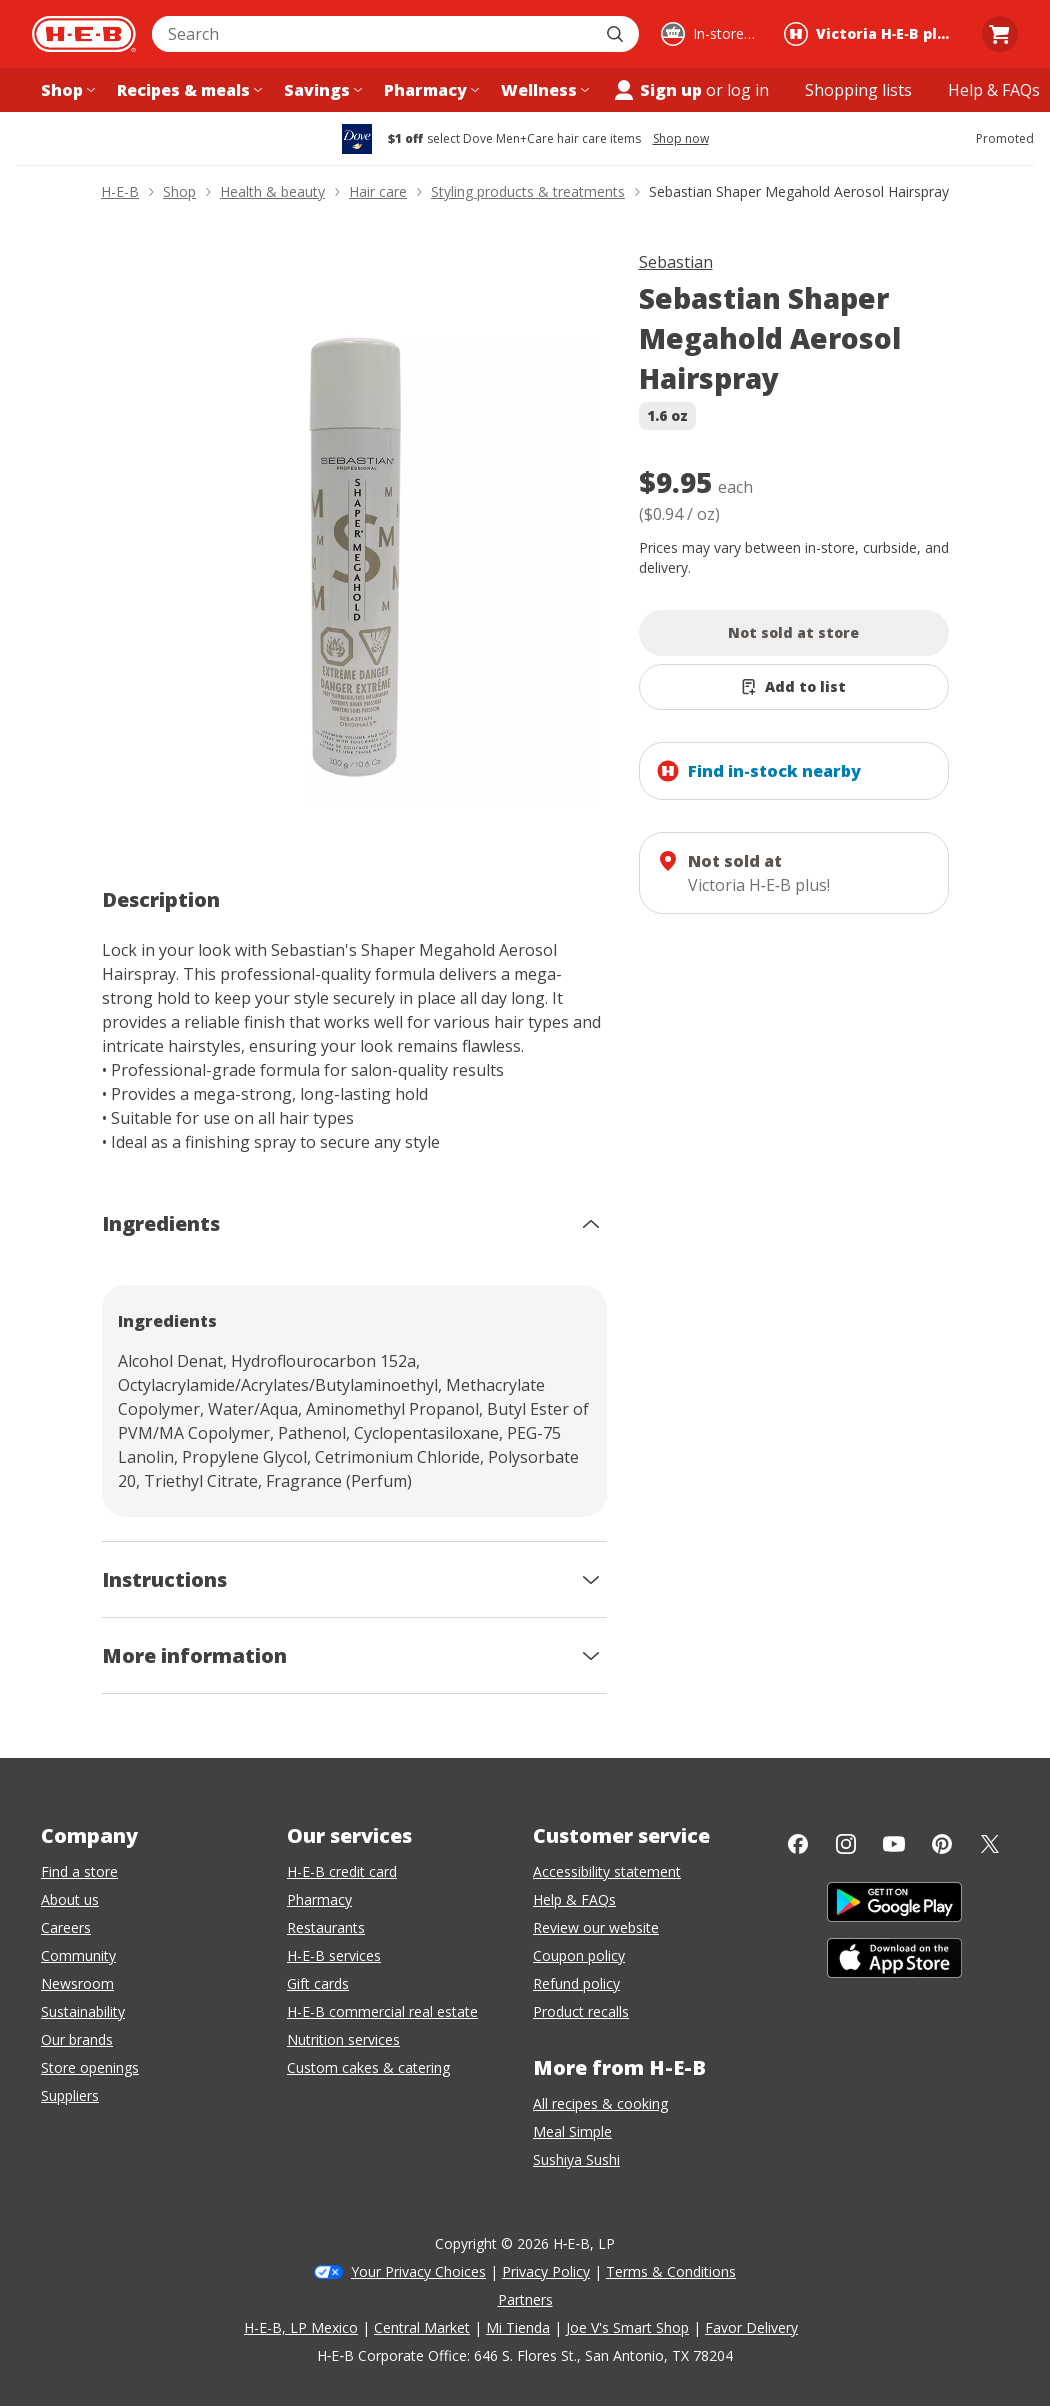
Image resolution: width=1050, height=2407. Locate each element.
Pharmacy (319, 1899)
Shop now (681, 139)
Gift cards (318, 1983)
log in (748, 90)
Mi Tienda (518, 2327)
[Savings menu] (321, 90)
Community (78, 1955)
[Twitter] (990, 1844)
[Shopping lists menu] (858, 90)
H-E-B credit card (342, 1871)
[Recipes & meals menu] (187, 90)
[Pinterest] (942, 1844)
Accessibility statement (607, 1871)
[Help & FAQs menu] (994, 90)
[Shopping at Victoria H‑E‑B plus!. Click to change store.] (872, 34)
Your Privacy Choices (418, 2271)
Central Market (422, 2327)
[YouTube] (894, 1844)
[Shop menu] (66, 90)
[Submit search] (617, 34)
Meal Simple (572, 2131)
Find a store (79, 1871)
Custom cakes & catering (368, 2067)
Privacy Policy (546, 2271)
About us (70, 1899)
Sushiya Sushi (576, 2159)
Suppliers (70, 2095)
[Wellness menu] (543, 90)
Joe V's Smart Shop (627, 2327)
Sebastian (676, 262)
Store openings (90, 2067)
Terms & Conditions (671, 2271)
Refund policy (576, 1983)
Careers (66, 1927)
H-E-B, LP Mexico (301, 2327)
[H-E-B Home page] (84, 34)
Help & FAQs (574, 1899)
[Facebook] (798, 1844)
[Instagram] (846, 1844)
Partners (525, 2299)
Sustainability (83, 2011)
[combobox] (373, 34)
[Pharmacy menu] (429, 90)
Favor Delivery (751, 2327)
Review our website (596, 1927)
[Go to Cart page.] (1000, 34)
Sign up (657, 90)
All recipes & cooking (600, 2103)
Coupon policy (579, 1955)
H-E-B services (334, 1955)
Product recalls (581, 2011)
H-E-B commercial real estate (382, 2011)
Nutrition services (343, 2039)
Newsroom (77, 1983)
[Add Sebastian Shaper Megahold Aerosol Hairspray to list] (794, 687)
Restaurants (326, 1927)
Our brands (77, 2039)
